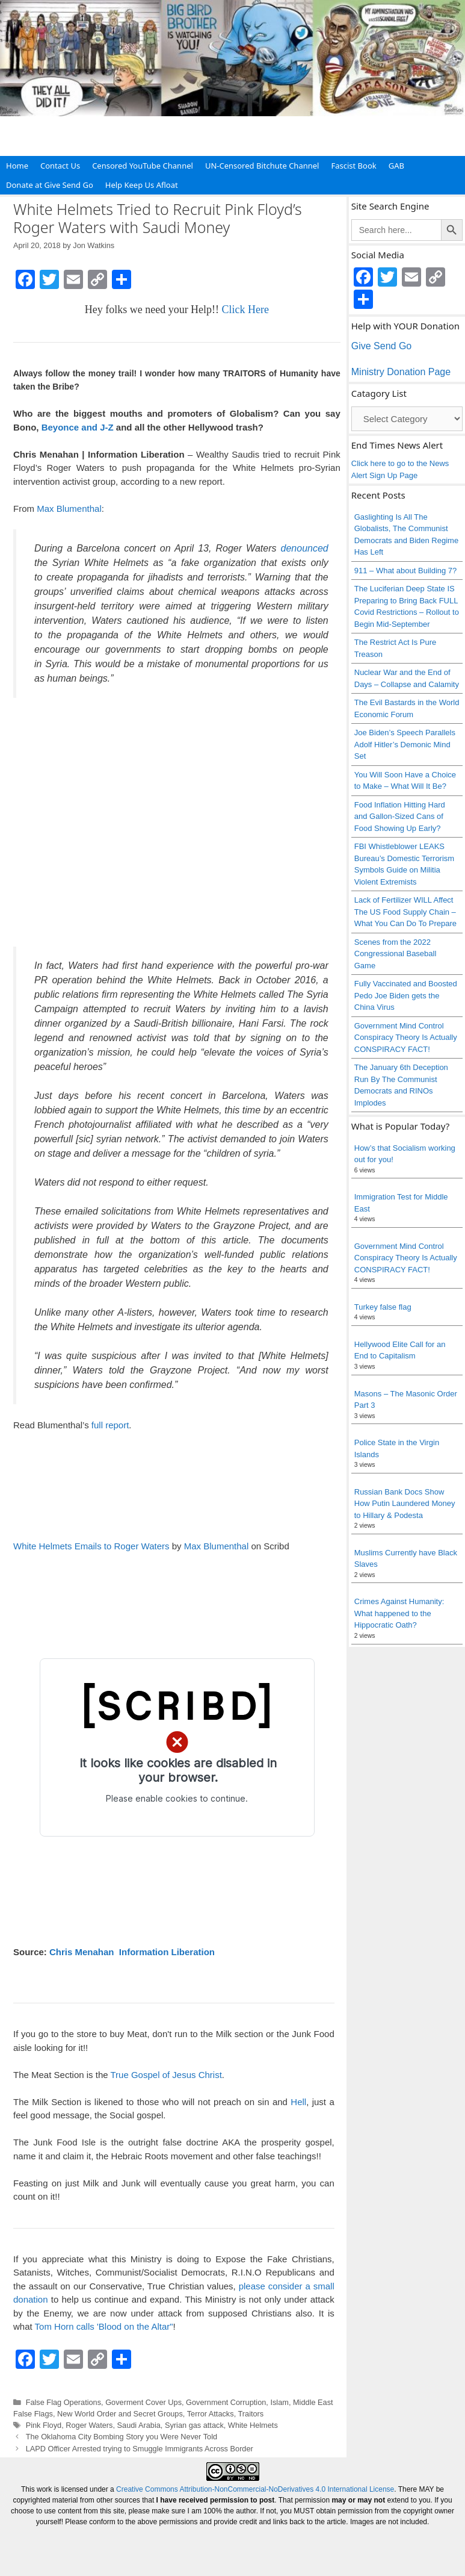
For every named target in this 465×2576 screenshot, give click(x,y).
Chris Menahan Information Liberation (132, 1952)
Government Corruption (226, 2402)
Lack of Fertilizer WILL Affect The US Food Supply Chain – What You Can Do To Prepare (405, 911)
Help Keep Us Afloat (141, 184)
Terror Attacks (210, 2413)
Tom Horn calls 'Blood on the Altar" (104, 2326)
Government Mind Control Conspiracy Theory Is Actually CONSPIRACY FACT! (405, 1037)
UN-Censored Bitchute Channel (262, 165)
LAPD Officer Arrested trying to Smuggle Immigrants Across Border (139, 2448)
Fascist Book (353, 165)
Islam (279, 2402)
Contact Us (60, 165)
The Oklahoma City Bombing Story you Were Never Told (121, 2436)
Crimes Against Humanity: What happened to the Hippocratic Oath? (399, 1613)
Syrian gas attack (194, 2425)
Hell (298, 2102)
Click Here (245, 309)
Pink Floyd (44, 2425)
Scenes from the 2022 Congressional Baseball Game (395, 954)
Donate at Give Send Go (49, 184)
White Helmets (253, 2425)
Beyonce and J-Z (78, 427)
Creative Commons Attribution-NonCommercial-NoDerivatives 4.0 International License (255, 2489)
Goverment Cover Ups (143, 2402)
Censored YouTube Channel (142, 165)
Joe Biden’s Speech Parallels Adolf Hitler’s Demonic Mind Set (404, 744)
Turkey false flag (382, 1306)
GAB (396, 165)
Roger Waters (89, 2425)
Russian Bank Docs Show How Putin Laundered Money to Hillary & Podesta (404, 1503)
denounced (304, 548)
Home (17, 165)
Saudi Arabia (139, 2425)
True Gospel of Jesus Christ (165, 2075)
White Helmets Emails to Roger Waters (91, 1546)
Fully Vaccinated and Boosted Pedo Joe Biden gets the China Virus (405, 995)
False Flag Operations (63, 2402)
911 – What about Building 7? (405, 570)
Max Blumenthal (69, 508)
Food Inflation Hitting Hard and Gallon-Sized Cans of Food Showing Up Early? (399, 816)
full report (110, 1425)
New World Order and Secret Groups (120, 2413)
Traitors (250, 2413)
